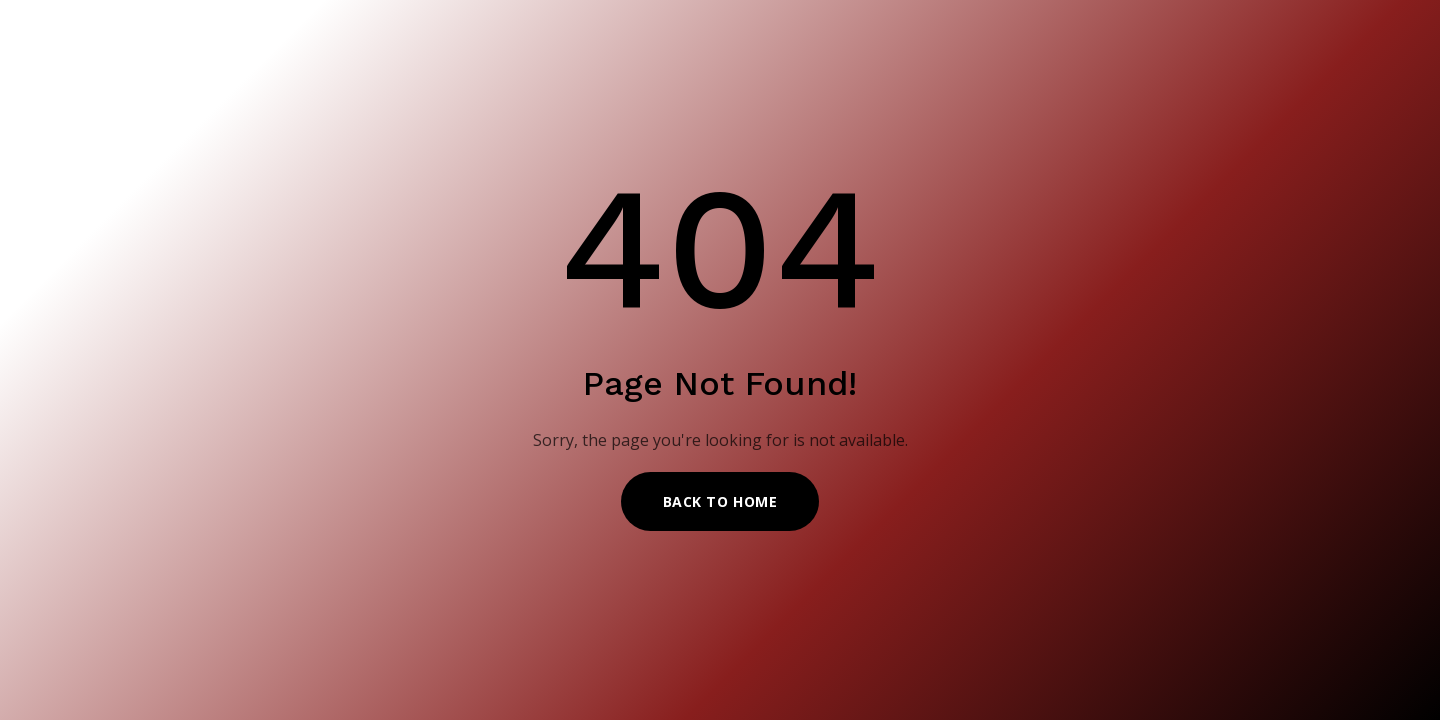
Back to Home (720, 501)
